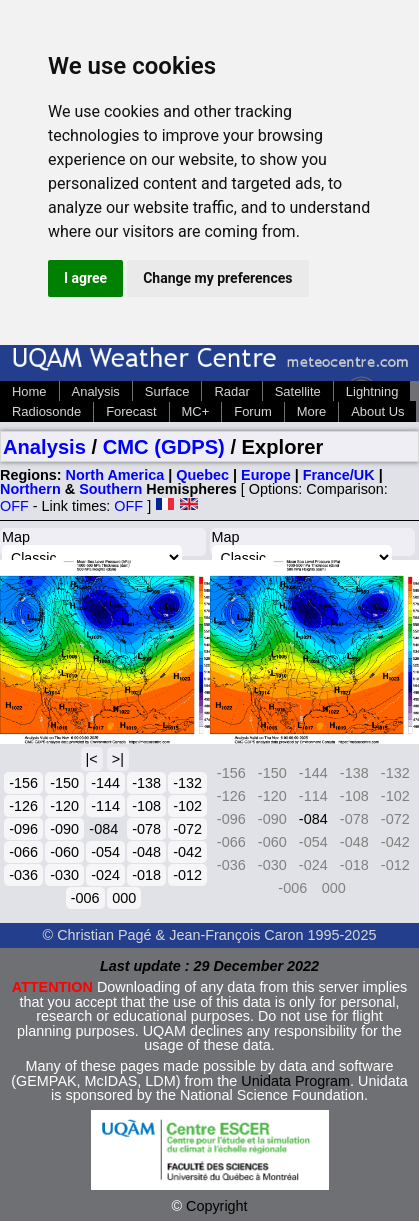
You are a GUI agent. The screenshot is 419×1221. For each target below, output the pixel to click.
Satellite (298, 391)
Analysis (96, 391)
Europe (266, 475)
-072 (187, 829)
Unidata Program (295, 1081)
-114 (105, 806)
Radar (231, 391)
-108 (146, 806)
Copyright (217, 1206)
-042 (187, 852)
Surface (167, 391)
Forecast (131, 411)
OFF (14, 506)
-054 (105, 852)
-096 (23, 829)
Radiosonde (46, 411)
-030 (64, 875)
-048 (146, 852)
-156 (23, 783)
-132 (187, 783)
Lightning (372, 391)
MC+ (196, 411)
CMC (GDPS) (164, 447)
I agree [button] (85, 278)
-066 (23, 852)
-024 (105, 875)
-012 (187, 875)
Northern (30, 489)
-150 (64, 783)
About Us (377, 411)
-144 (105, 783)
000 (124, 898)
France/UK (339, 475)
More (312, 411)
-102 (187, 806)
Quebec (202, 475)
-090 (64, 829)
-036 (23, 875)
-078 (146, 829)
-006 (85, 898)
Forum (252, 411)
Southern (110, 489)
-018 (146, 875)
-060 (64, 852)
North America (115, 475)
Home (29, 391)
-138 (146, 783)
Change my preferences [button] (217, 278)
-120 (64, 806)
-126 (23, 806)
